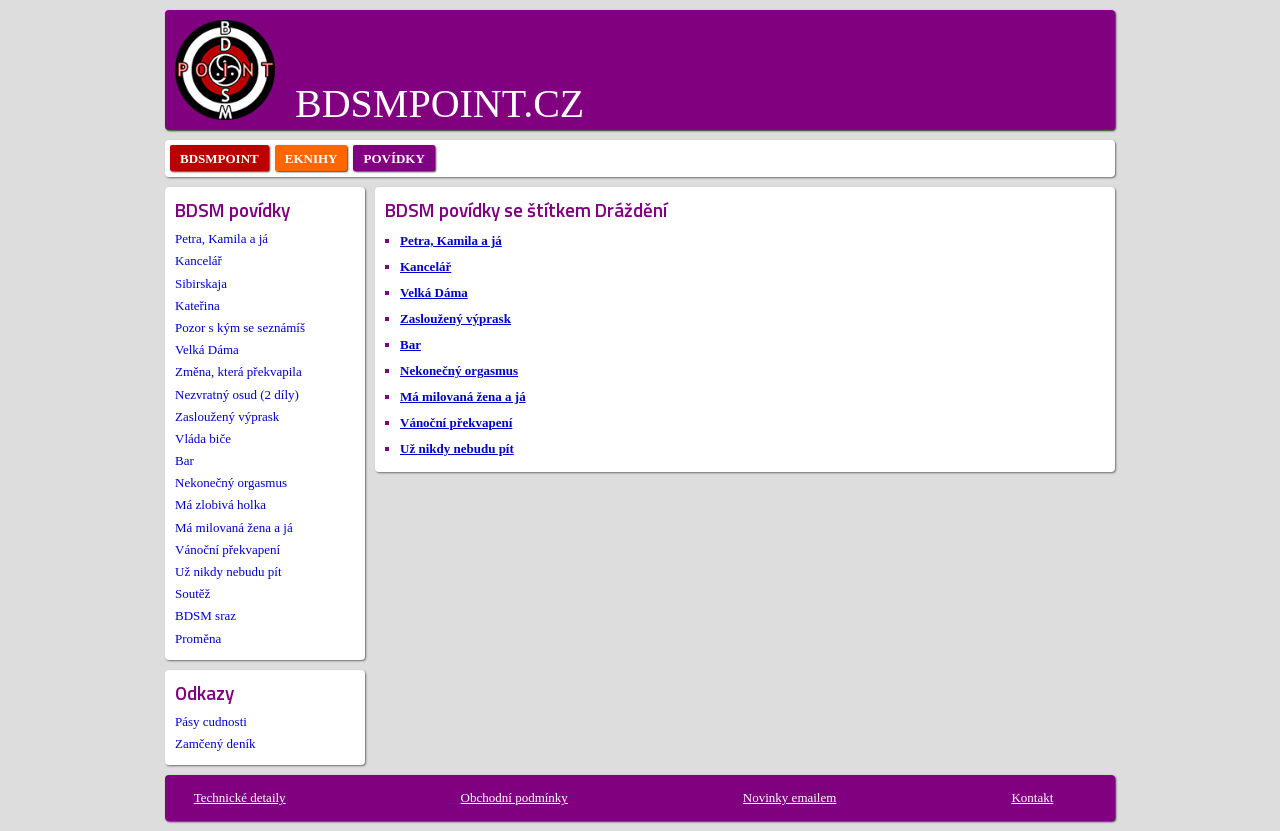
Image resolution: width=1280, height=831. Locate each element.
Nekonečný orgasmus (231, 482)
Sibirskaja (201, 283)
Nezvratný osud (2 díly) (237, 394)
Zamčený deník (215, 743)
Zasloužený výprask (227, 416)
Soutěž (192, 593)
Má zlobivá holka (220, 504)
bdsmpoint (219, 158)
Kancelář (198, 260)
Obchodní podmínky (514, 797)
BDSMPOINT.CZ (439, 103)
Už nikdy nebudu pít (228, 571)
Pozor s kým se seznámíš (240, 327)
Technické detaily (240, 797)
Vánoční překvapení (227, 549)
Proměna (198, 638)
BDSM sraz (205, 615)
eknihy (311, 158)
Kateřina (197, 305)
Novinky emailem (790, 797)
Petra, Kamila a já (221, 238)
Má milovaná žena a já (234, 527)
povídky (393, 158)
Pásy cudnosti (211, 721)
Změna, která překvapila (238, 371)
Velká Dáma (207, 349)
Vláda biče (203, 438)
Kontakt (1032, 797)
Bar (184, 460)
